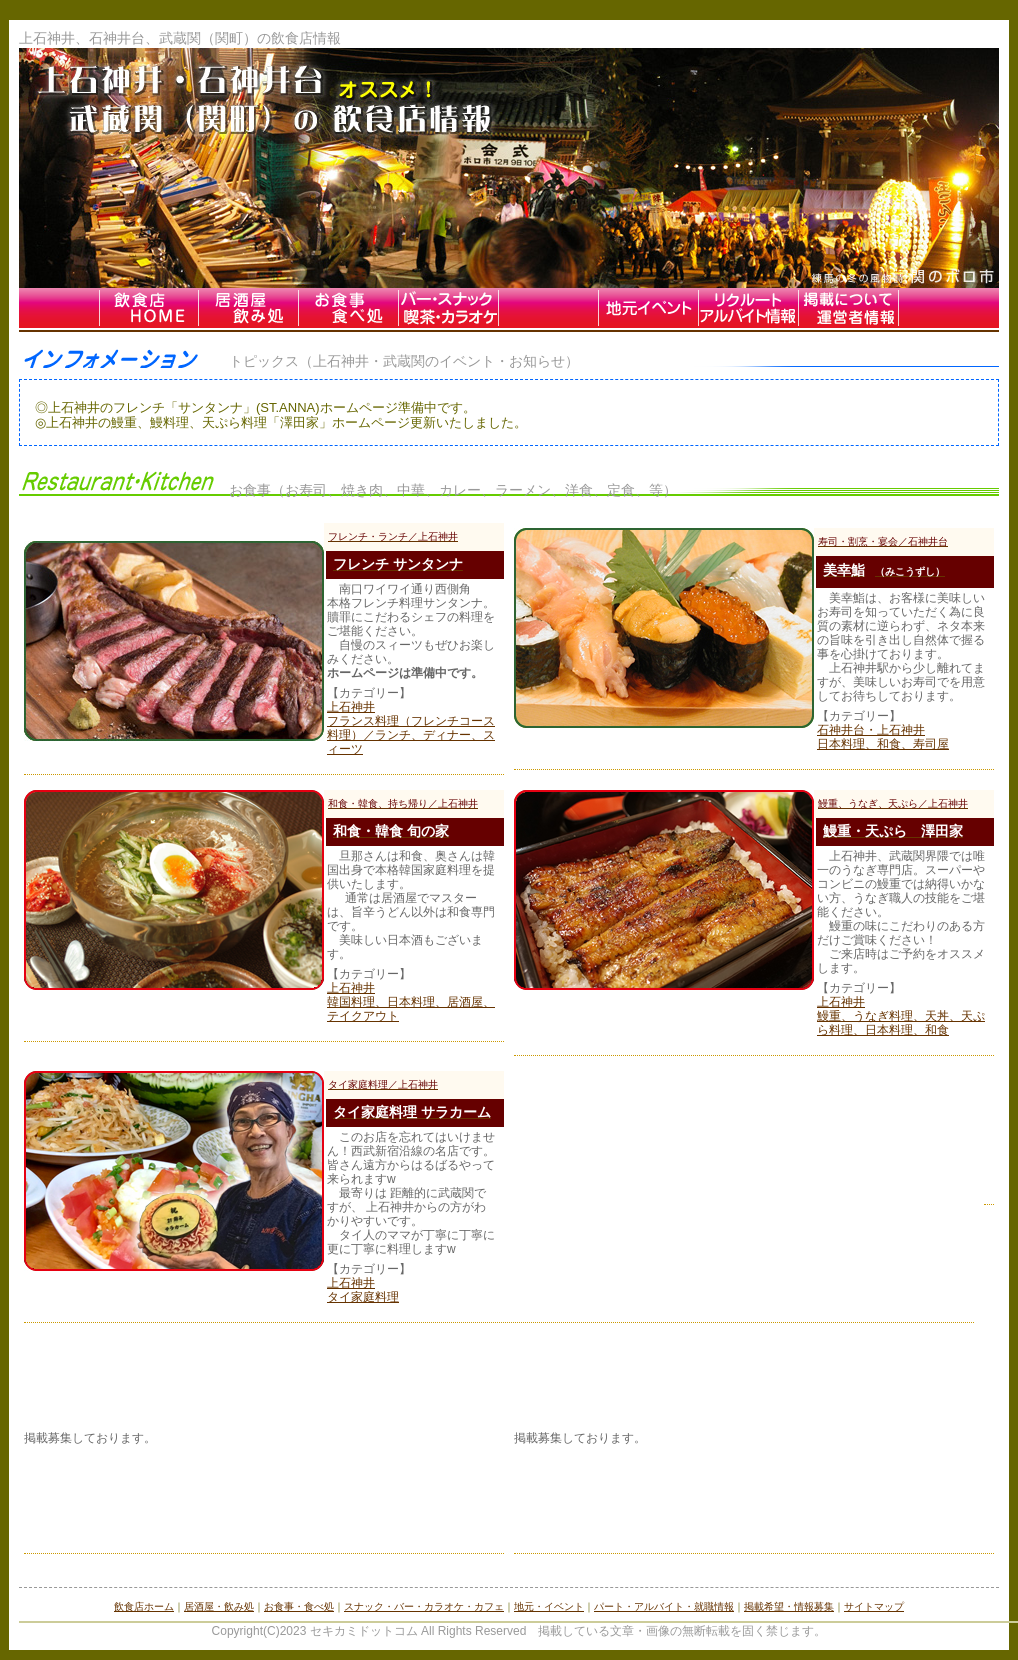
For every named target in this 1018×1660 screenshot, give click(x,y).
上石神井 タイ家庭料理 (363, 1290)
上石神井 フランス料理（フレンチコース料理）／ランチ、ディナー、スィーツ (411, 728)
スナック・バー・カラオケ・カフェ (424, 1606)
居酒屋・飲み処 (219, 1606)
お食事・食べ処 (299, 1606)
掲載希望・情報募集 (789, 1606)
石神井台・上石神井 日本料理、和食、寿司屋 (883, 737)
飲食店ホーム (144, 1606)
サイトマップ (874, 1606)
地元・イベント (549, 1606)
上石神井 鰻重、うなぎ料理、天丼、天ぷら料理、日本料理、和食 (901, 1016)
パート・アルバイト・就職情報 (664, 1606)
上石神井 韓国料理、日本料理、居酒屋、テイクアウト (411, 1002)
